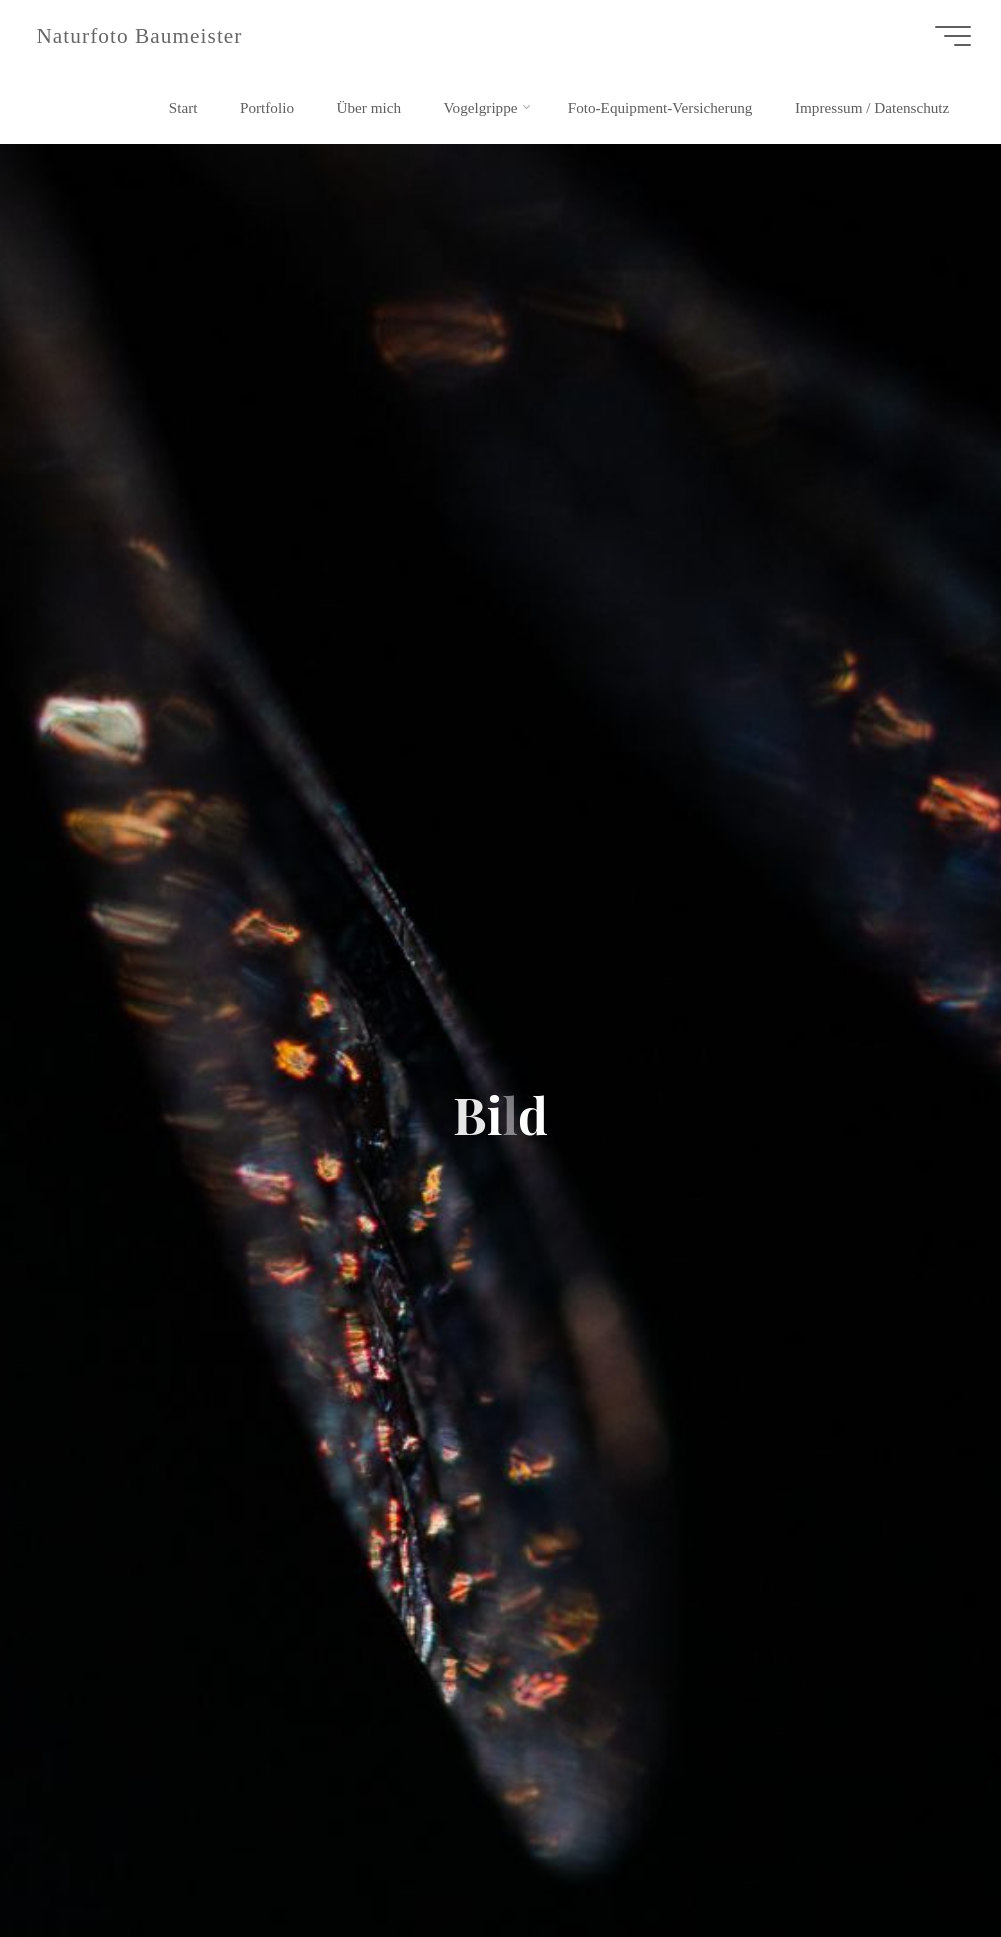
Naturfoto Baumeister (139, 36)
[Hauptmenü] (953, 36)
